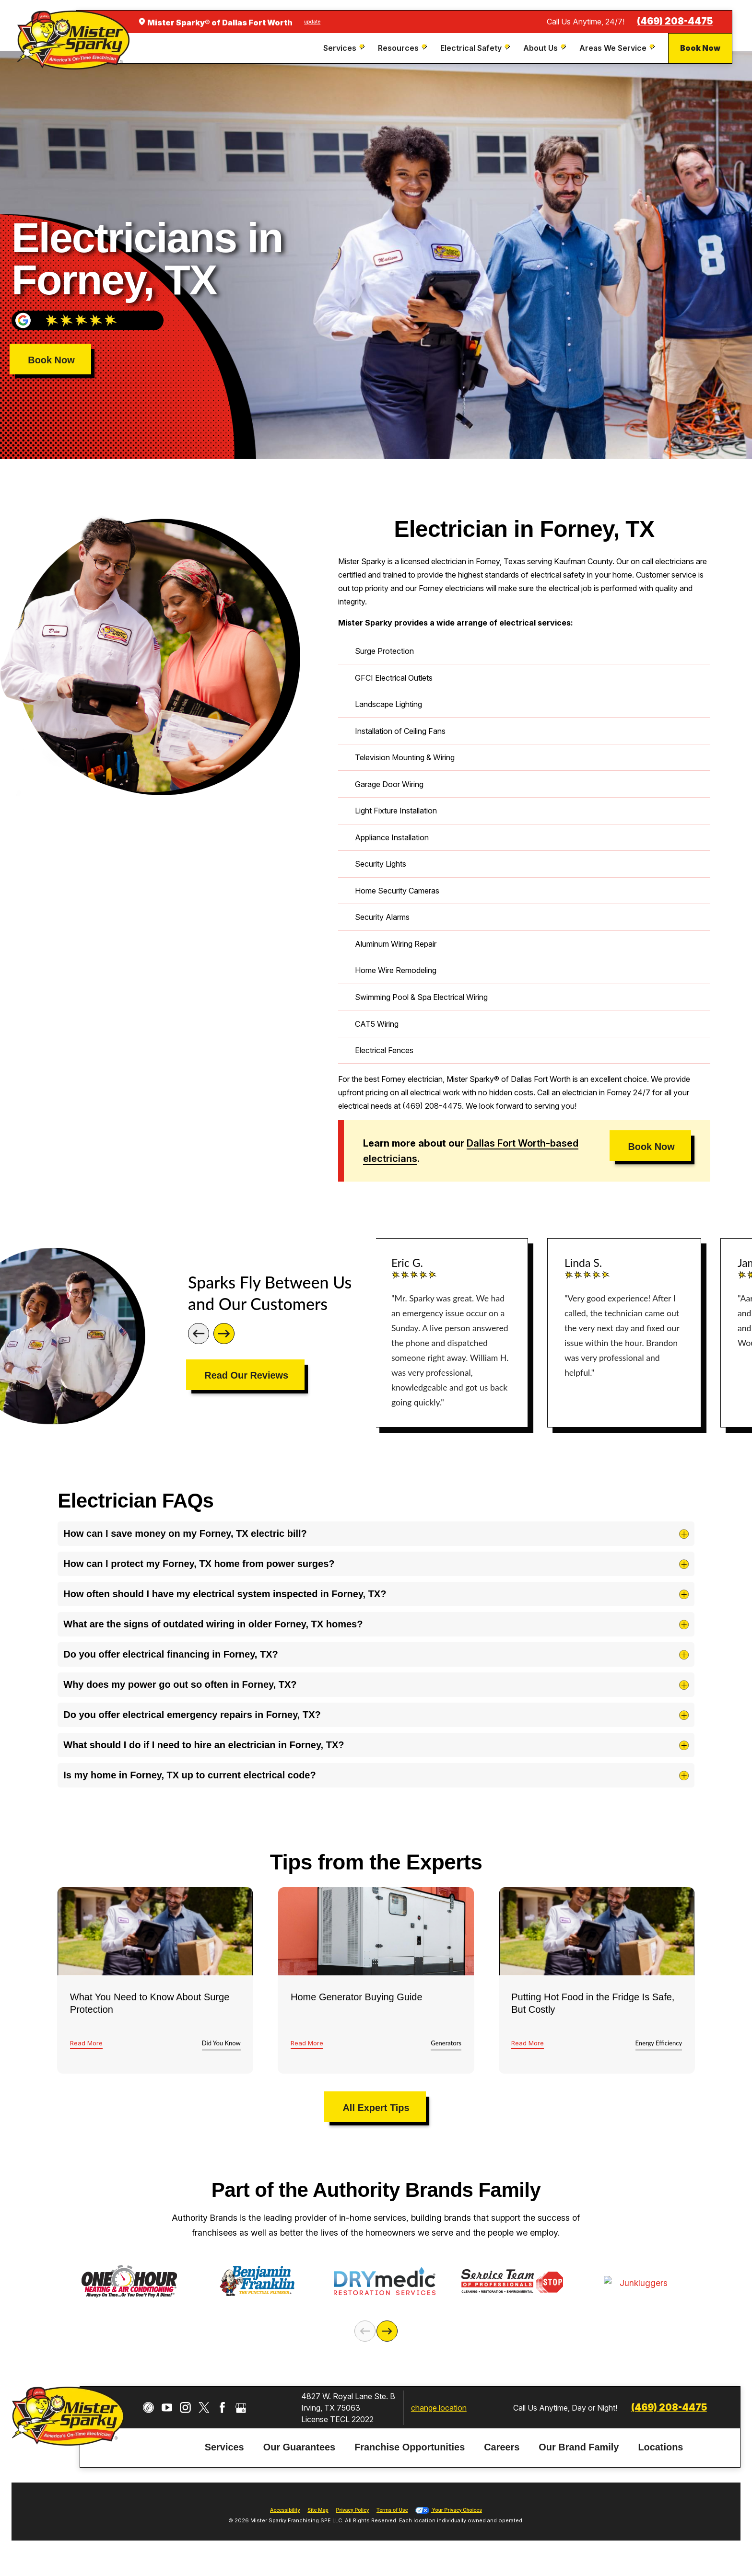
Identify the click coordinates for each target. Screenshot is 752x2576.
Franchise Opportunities (409, 2453)
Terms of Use (392, 2517)
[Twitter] (204, 2414)
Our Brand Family (579, 2453)
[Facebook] (222, 2414)
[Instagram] (185, 2414)
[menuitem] (345, 48)
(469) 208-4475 (675, 21)
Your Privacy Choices (448, 2517)
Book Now (700, 48)
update (312, 21)
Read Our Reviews (246, 1375)
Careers (501, 2453)
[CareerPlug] (148, 2414)
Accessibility (285, 2517)
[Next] (224, 1333)
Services (224, 2453)
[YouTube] (167, 2414)
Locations (660, 2453)
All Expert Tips (375, 2107)
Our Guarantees (299, 2453)
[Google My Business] (241, 2414)
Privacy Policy (352, 2517)
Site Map (317, 2517)
